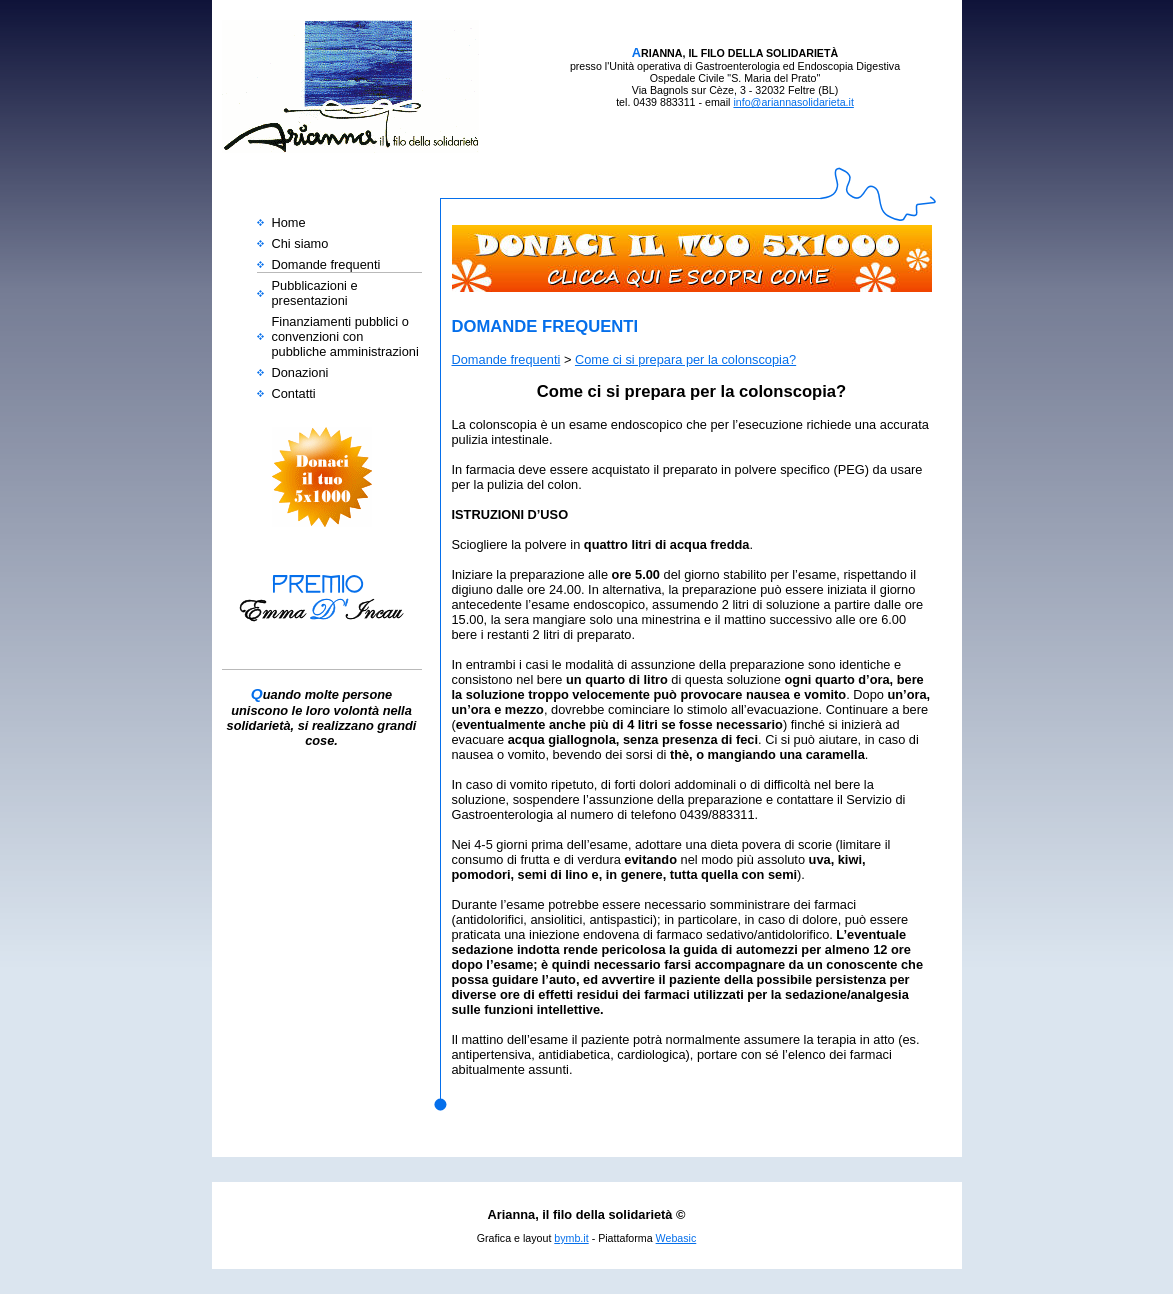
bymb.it (571, 1238)
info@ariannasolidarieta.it (793, 102)
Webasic (676, 1238)
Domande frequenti (506, 359)
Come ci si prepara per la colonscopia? (685, 359)
